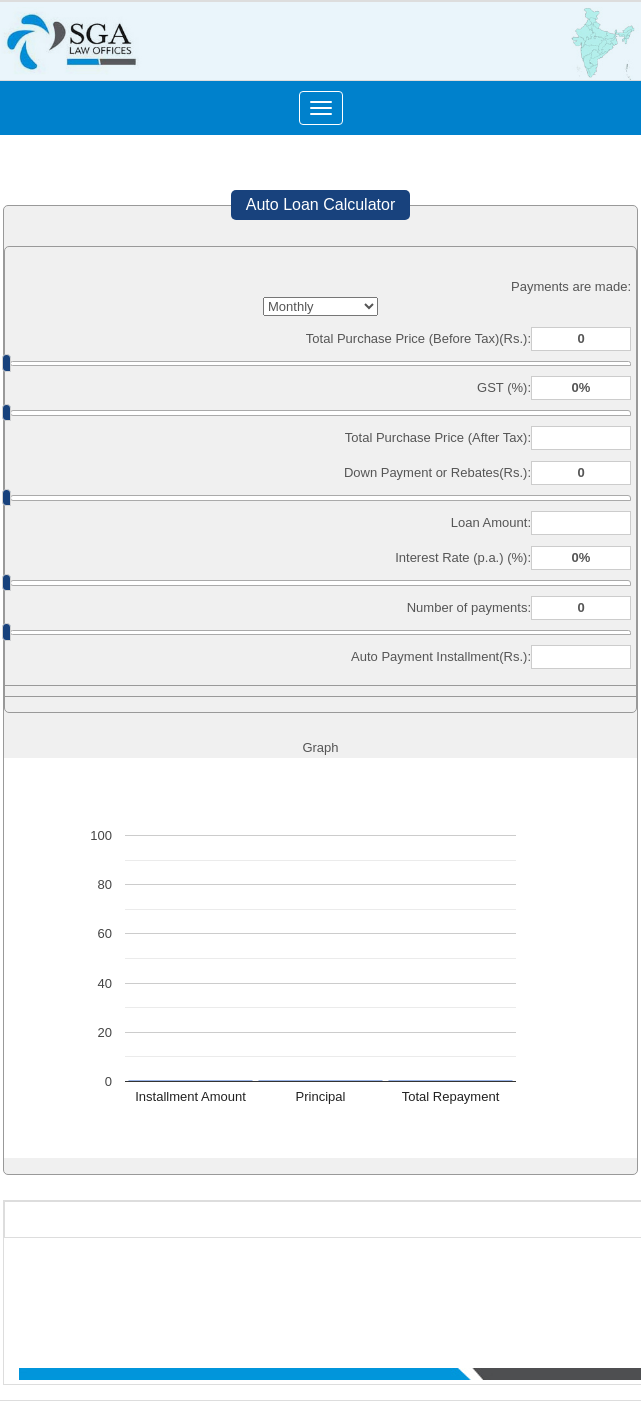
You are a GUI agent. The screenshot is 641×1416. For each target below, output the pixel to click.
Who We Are (331, 1286)
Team (389, 1286)
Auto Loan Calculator (320, 204)
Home (272, 1286)
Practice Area (527, 1286)
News (589, 1286)
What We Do (448, 1286)
